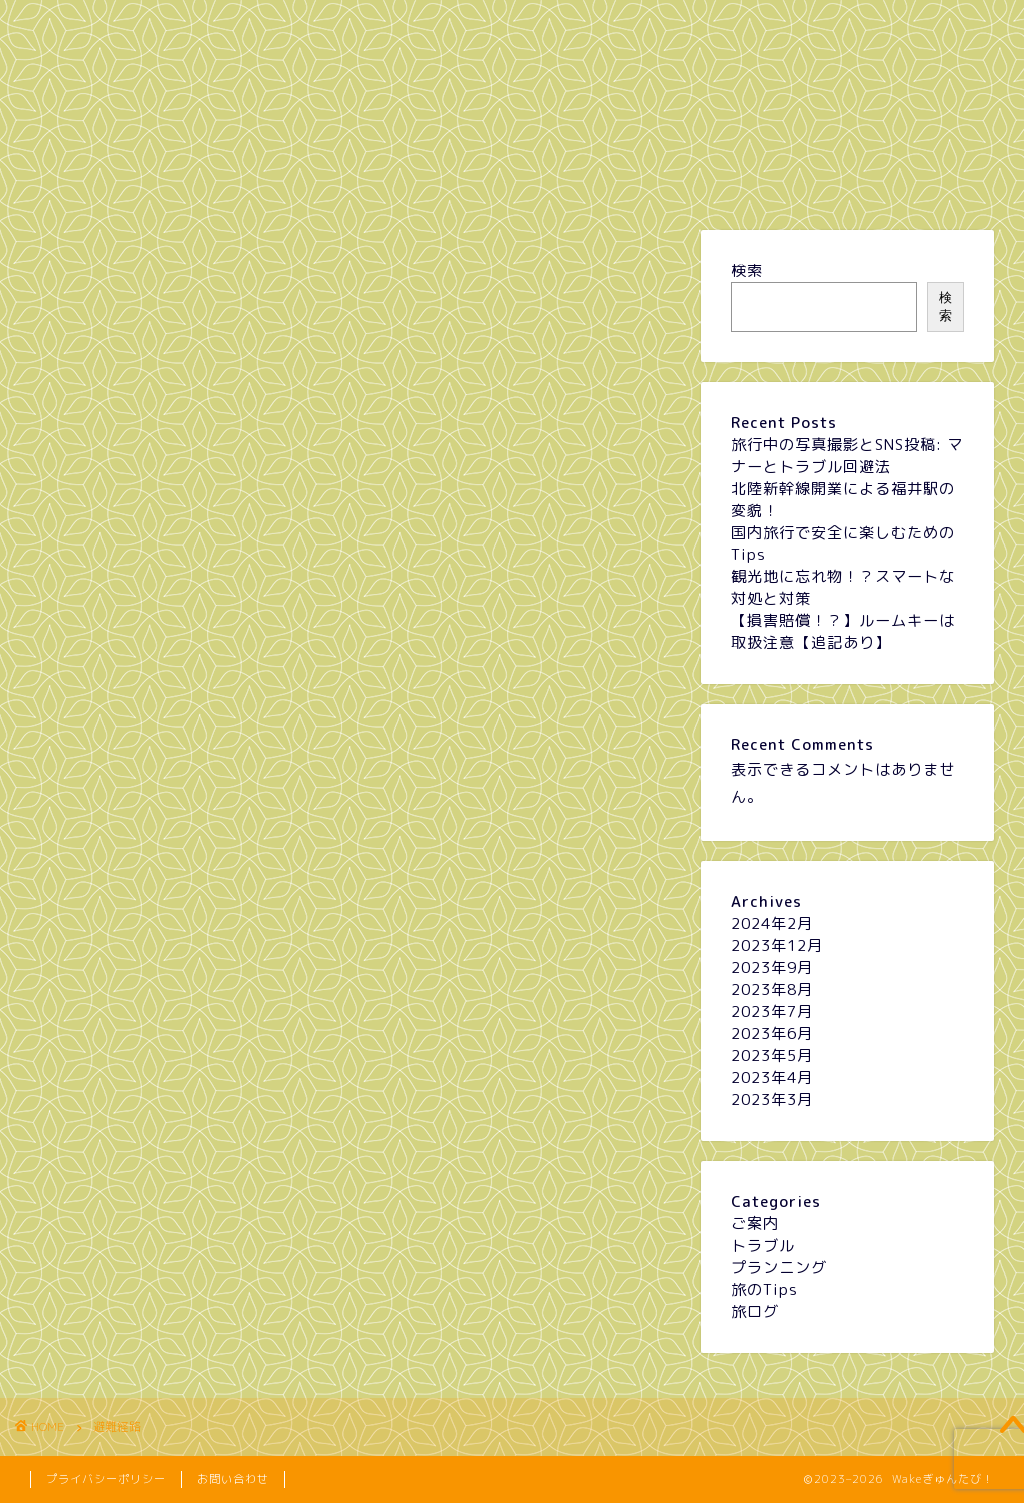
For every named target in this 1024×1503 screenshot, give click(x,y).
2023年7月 (772, 1011)
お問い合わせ (233, 1479)
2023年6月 (772, 1033)
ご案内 (755, 1223)
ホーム (118, 178)
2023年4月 (772, 1077)
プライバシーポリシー (106, 1479)
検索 (747, 270)
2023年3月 (772, 1099)
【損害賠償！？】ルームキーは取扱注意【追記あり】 (843, 631)
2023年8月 (772, 989)
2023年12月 (777, 945)
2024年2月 (772, 923)
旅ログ (907, 178)
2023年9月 (772, 967)
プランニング (316, 178)
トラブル (511, 178)
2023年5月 (772, 1055)
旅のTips (709, 178)
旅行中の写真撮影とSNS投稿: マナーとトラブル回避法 (847, 455)
